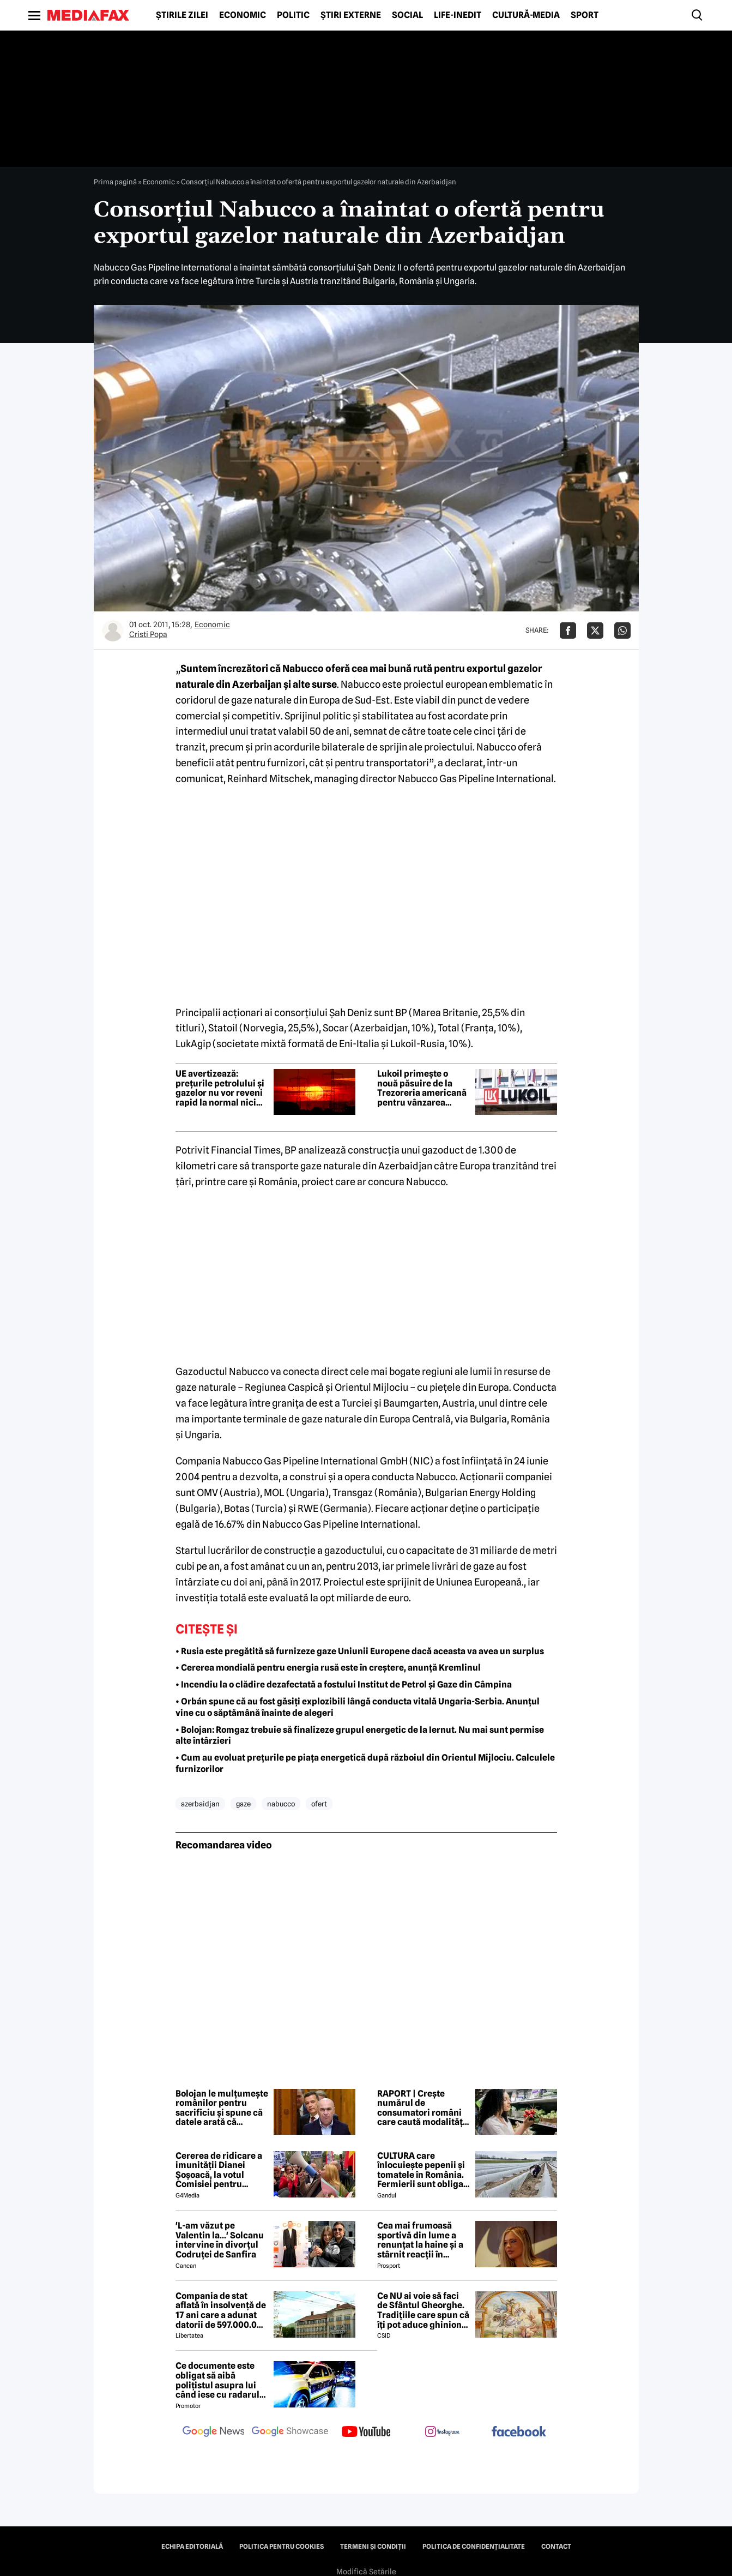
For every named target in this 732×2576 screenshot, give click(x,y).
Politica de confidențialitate (473, 2546)
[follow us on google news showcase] (290, 2432)
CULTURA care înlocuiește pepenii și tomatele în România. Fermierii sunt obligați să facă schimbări (423, 2170)
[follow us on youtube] (366, 2432)
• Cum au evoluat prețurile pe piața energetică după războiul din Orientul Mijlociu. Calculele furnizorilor (365, 1763)
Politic (293, 15)
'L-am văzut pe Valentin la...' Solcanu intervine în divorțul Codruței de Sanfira (220, 2240)
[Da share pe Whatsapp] (622, 630)
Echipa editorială (192, 2546)
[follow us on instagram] (442, 2432)
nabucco (281, 1803)
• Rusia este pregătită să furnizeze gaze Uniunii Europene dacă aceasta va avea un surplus (360, 1651)
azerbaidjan (200, 1803)
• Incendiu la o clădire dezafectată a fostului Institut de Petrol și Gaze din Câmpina (344, 1684)
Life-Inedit (457, 15)
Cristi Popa (148, 634)
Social (407, 15)
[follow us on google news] (214, 2432)
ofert (319, 1803)
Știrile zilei (182, 15)
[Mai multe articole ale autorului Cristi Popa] (113, 630)
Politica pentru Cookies (281, 2546)
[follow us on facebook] (519, 2432)
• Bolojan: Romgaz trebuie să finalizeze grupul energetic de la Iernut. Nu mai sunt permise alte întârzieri (360, 1735)
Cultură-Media (526, 15)
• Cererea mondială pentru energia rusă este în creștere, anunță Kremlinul (328, 1667)
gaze (243, 1803)
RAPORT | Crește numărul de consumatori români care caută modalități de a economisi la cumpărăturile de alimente (421, 2108)
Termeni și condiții (373, 2546)
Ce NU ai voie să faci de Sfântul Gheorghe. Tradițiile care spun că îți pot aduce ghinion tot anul (423, 2310)
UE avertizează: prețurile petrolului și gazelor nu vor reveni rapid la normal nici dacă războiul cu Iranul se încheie (220, 1088)
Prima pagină (115, 181)
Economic (242, 15)
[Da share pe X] (595, 630)
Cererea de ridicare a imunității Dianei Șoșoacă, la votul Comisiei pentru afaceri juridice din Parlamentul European (219, 2170)
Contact (556, 2546)
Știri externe (350, 15)
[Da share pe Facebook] (568, 630)
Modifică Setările (366, 2571)
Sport (584, 15)
